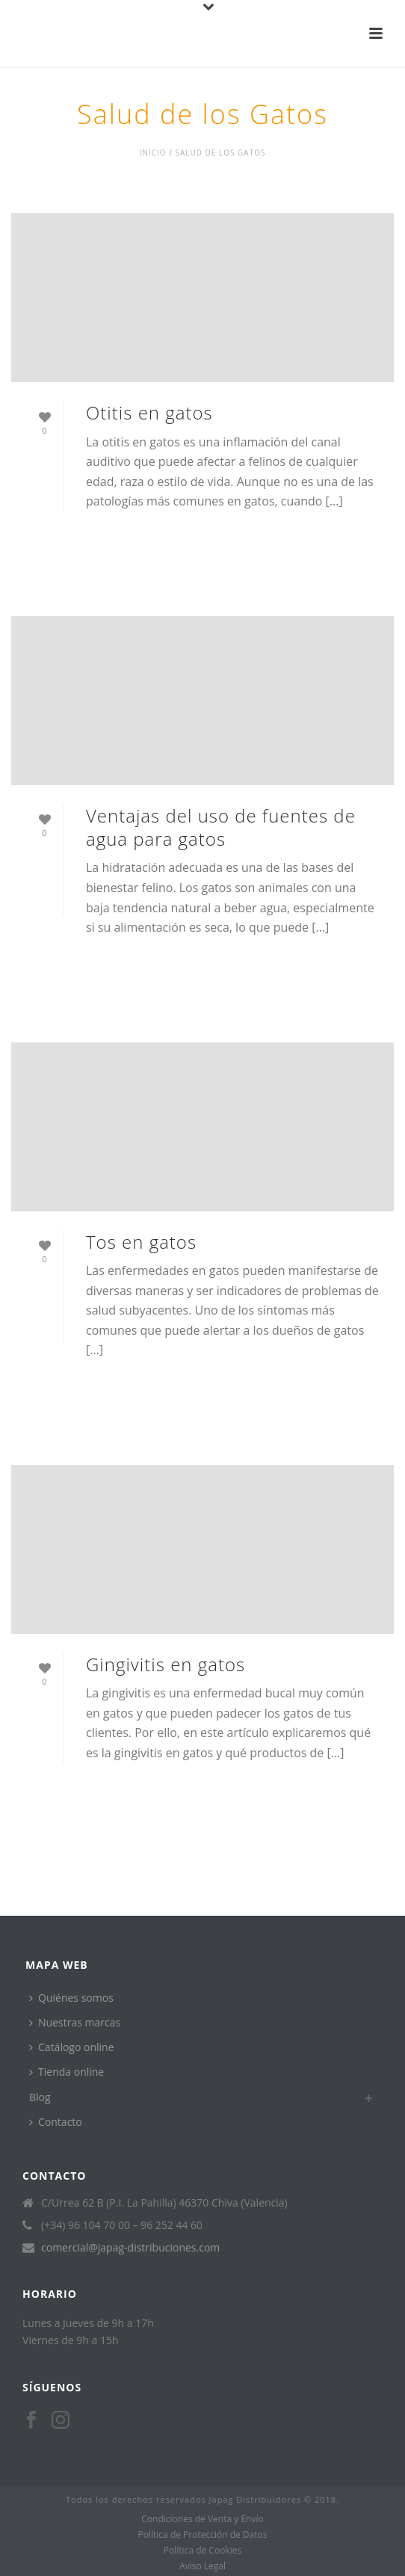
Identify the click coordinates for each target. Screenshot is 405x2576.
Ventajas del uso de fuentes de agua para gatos (221, 827)
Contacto (55, 2122)
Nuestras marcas (74, 2022)
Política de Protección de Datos (203, 2535)
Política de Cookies (202, 2551)
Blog (40, 2097)
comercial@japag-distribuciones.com (130, 2247)
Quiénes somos (71, 1998)
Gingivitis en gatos (165, 1664)
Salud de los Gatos (220, 152)
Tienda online (66, 2072)
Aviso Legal (202, 2566)
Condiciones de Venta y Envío (202, 2519)
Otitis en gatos (149, 412)
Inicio (153, 152)
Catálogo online (71, 2047)
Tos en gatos (141, 1241)
